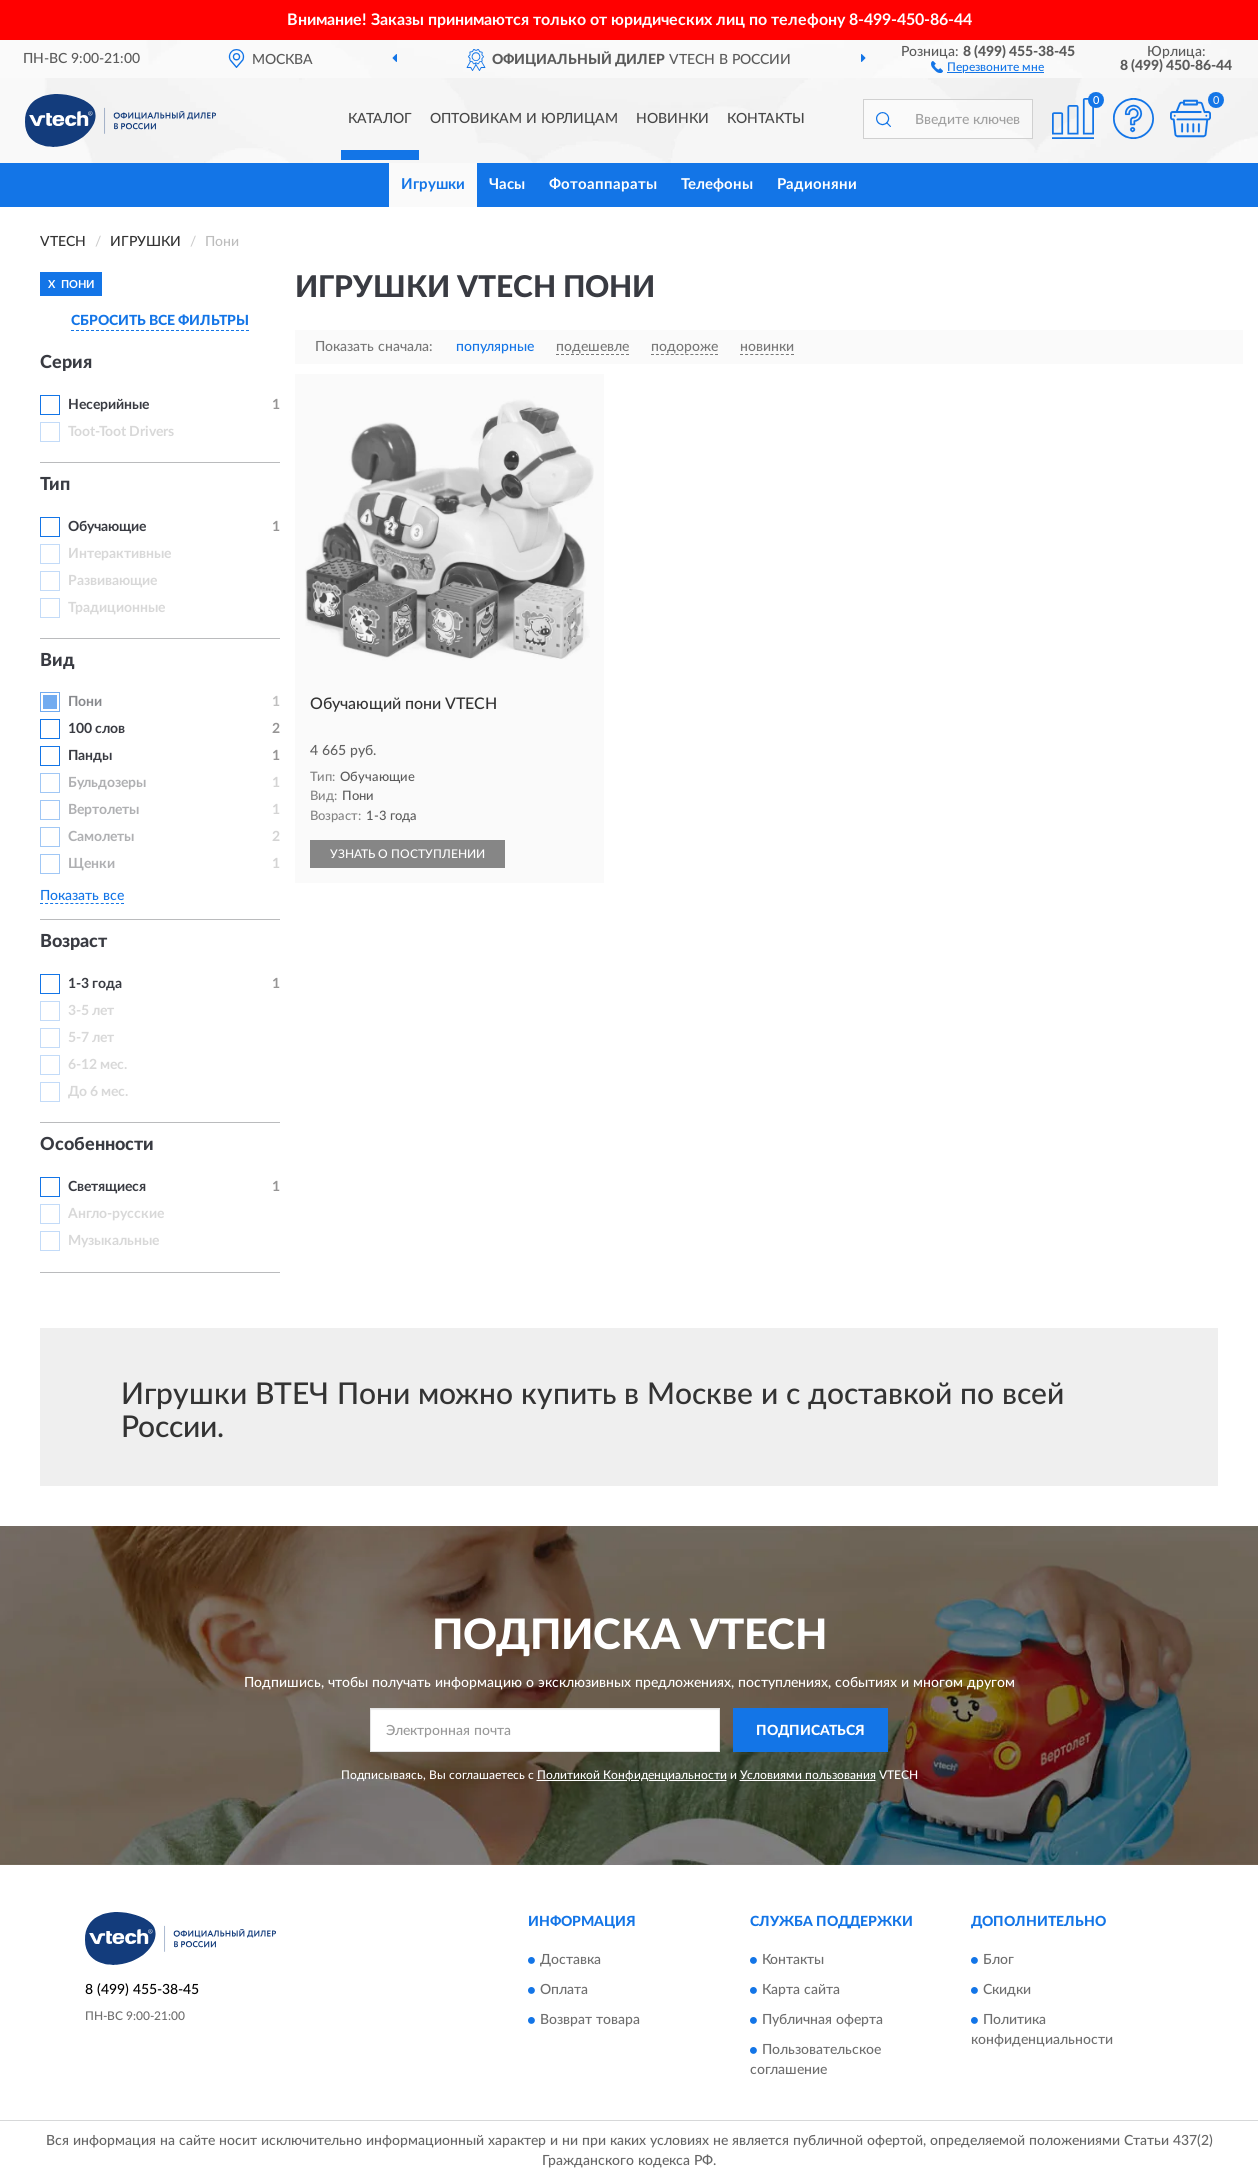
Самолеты (101, 837)
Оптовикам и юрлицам (524, 119)
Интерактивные (119, 554)
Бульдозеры (107, 783)
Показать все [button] (82, 896)
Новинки (672, 119)
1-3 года (95, 984)
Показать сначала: (374, 347)
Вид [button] (57, 661)
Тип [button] (55, 485)
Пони (85, 702)
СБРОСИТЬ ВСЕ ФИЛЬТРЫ (160, 321)
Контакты (766, 119)
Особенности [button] (97, 1145)
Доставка (570, 1960)
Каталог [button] (380, 119)
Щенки (91, 864)
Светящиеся (107, 1187)
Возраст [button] (73, 942)
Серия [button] (66, 363)
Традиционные (116, 608)
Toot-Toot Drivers (121, 432)
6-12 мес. (97, 1065)
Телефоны (717, 184)
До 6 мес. (98, 1092)
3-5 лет (91, 1011)
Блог (998, 1960)
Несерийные (108, 405)
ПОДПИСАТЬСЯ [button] (810, 1731)
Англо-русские (116, 1214)
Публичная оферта (822, 2020)
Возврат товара (590, 2020)
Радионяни (817, 184)
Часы (507, 184)
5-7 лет (91, 1038)
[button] (987, 66)
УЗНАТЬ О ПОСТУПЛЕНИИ (407, 854)
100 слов (96, 729)
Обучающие (107, 527)
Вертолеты (103, 810)
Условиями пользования (808, 1775)
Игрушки (433, 184)
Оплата (564, 1990)
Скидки (1007, 1990)
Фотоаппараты (603, 184)
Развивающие (112, 581)
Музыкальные (113, 1241)
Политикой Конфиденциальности (632, 1775)
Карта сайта (801, 1990)
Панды (90, 756)
